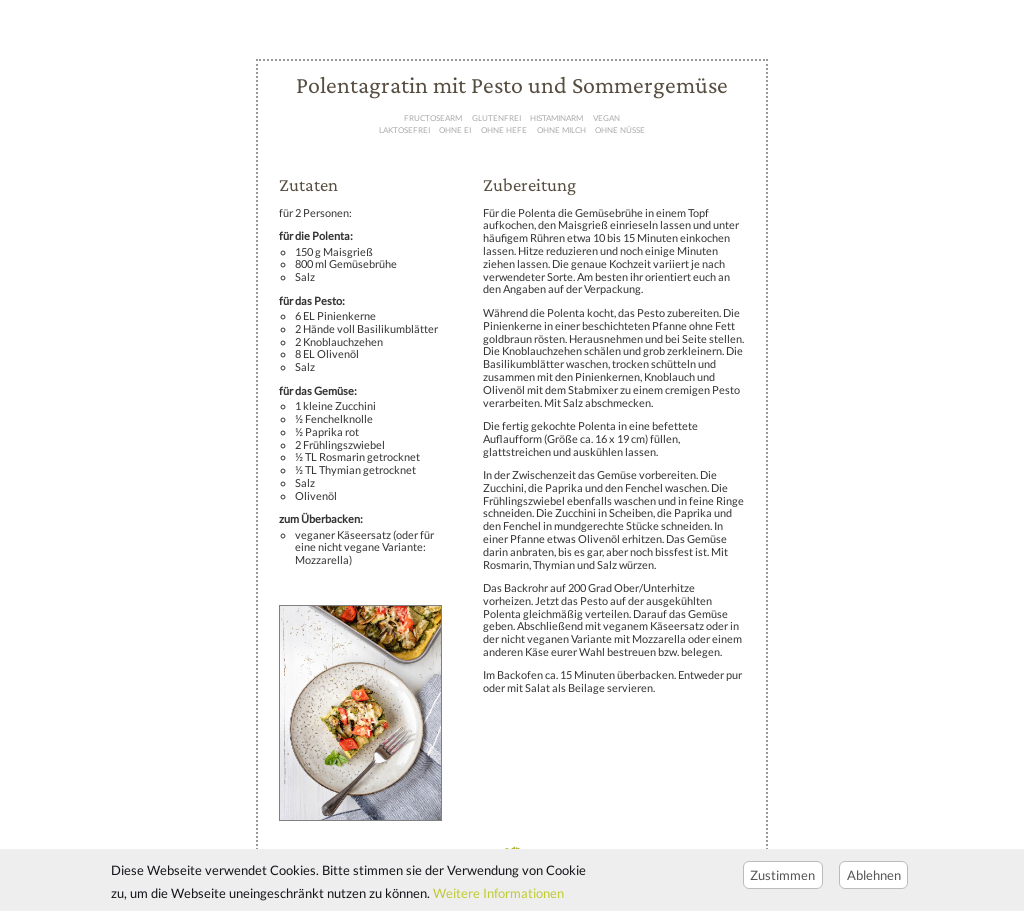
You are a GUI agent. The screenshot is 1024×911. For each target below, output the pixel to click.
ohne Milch (561, 130)
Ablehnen (874, 880)
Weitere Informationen (498, 899)
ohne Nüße (620, 130)
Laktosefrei (404, 130)
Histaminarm (556, 118)
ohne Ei (455, 130)
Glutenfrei (496, 118)
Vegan (606, 118)
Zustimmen (782, 880)
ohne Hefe (504, 130)
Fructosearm (433, 118)
